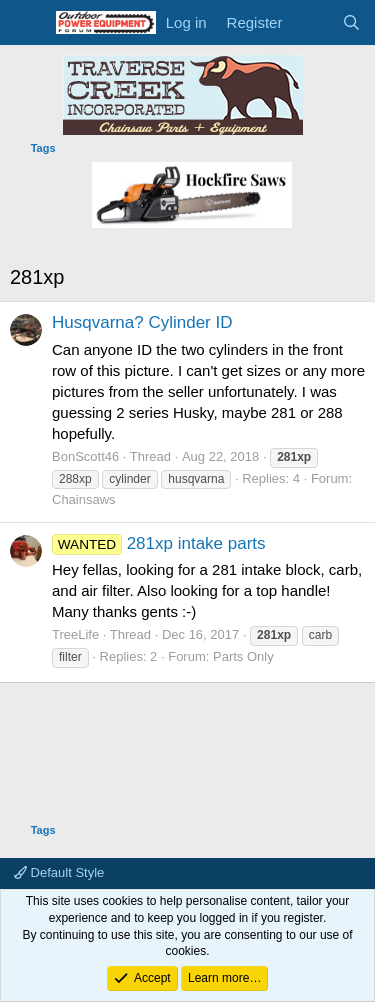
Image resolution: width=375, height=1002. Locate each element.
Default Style (59, 872)
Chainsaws (84, 499)
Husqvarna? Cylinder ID (142, 322)
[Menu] (27, 23)
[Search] (351, 22)
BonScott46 (85, 456)
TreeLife (75, 634)
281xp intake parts (159, 543)
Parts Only (243, 656)
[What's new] (311, 22)
